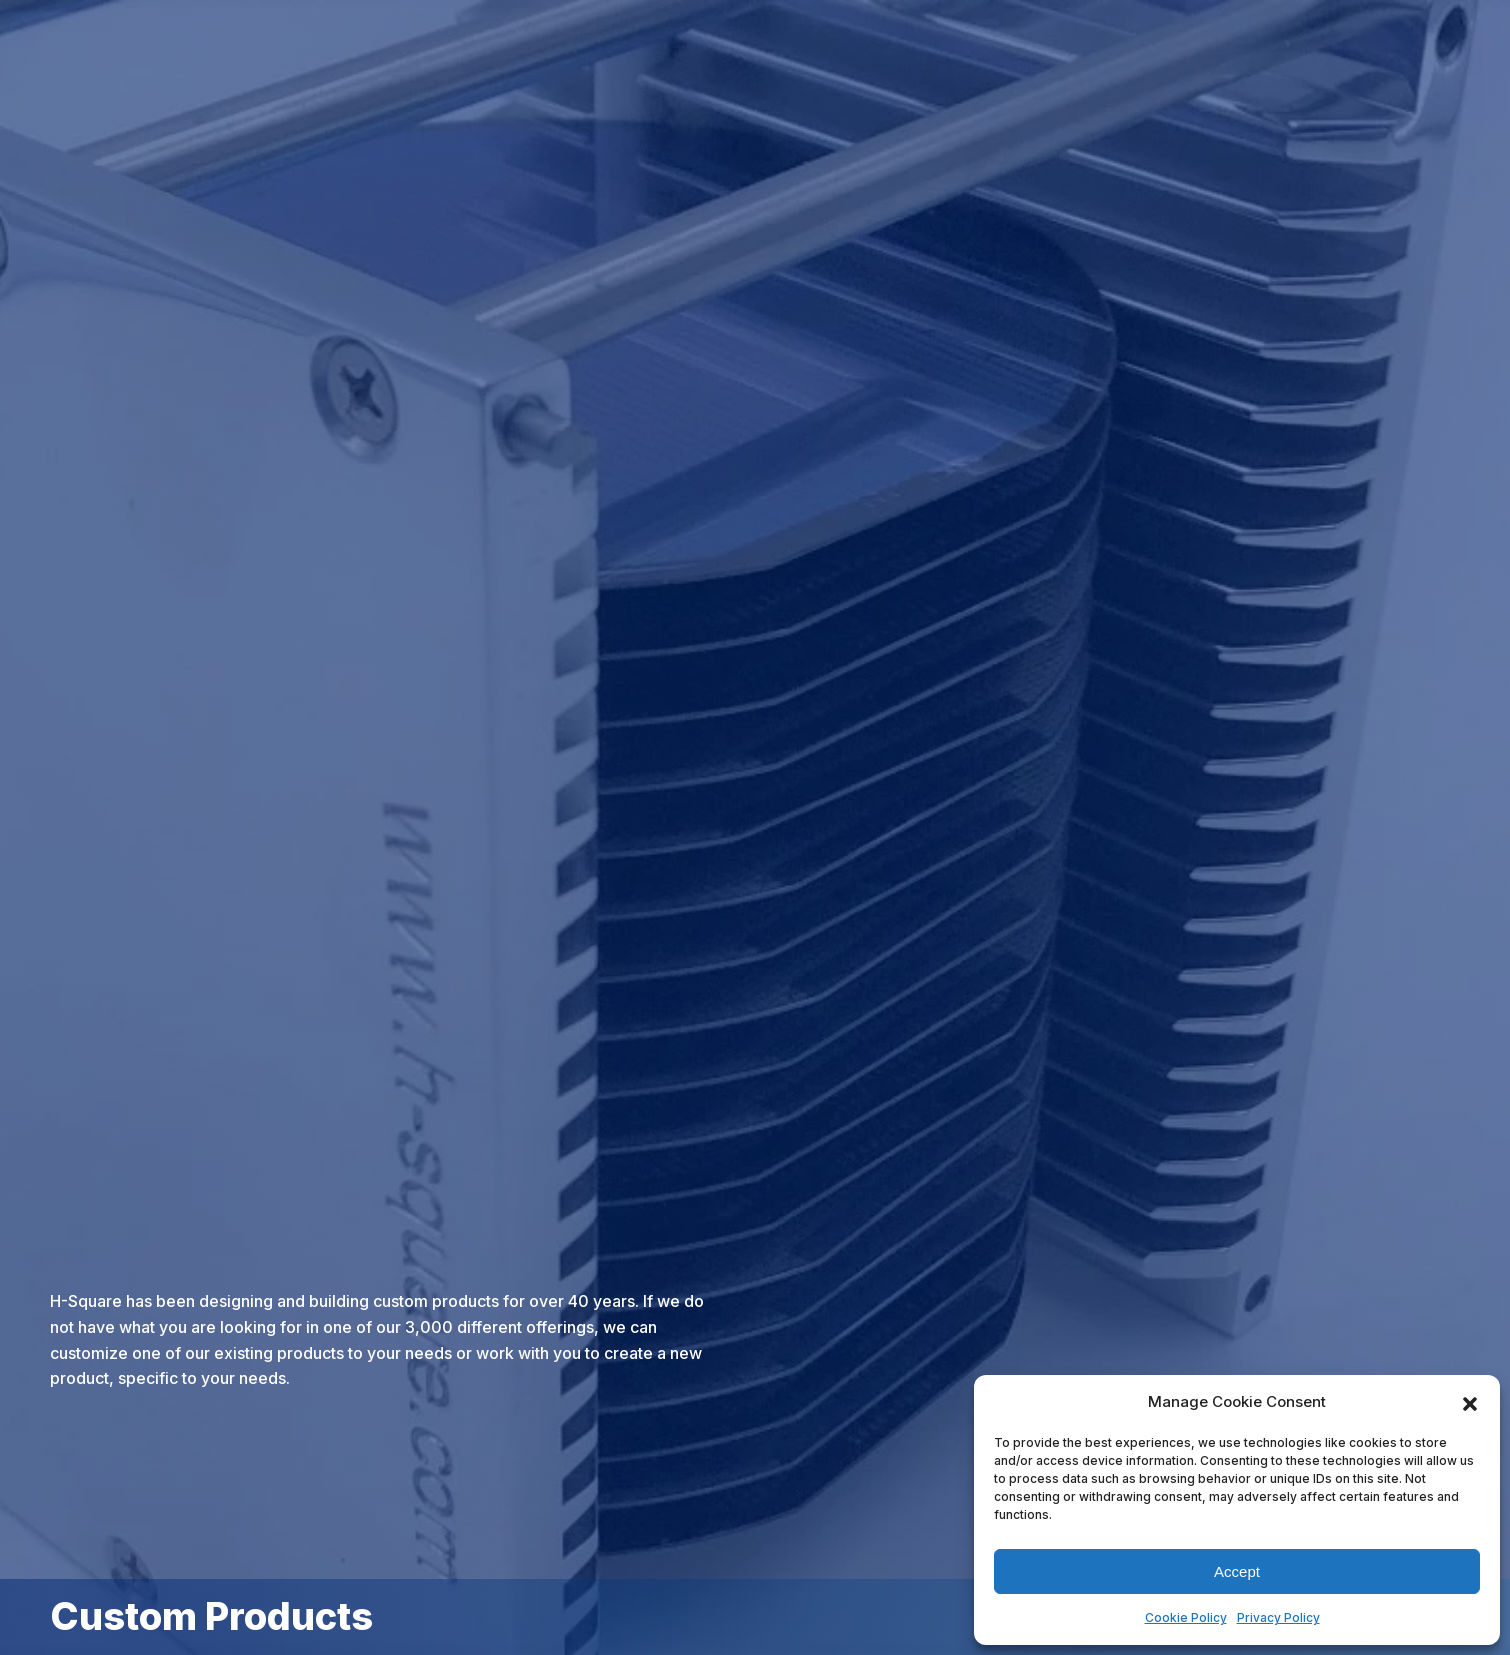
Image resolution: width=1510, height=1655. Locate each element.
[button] (1470, 1402)
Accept (1237, 1571)
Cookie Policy (1186, 1617)
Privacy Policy (1278, 1617)
